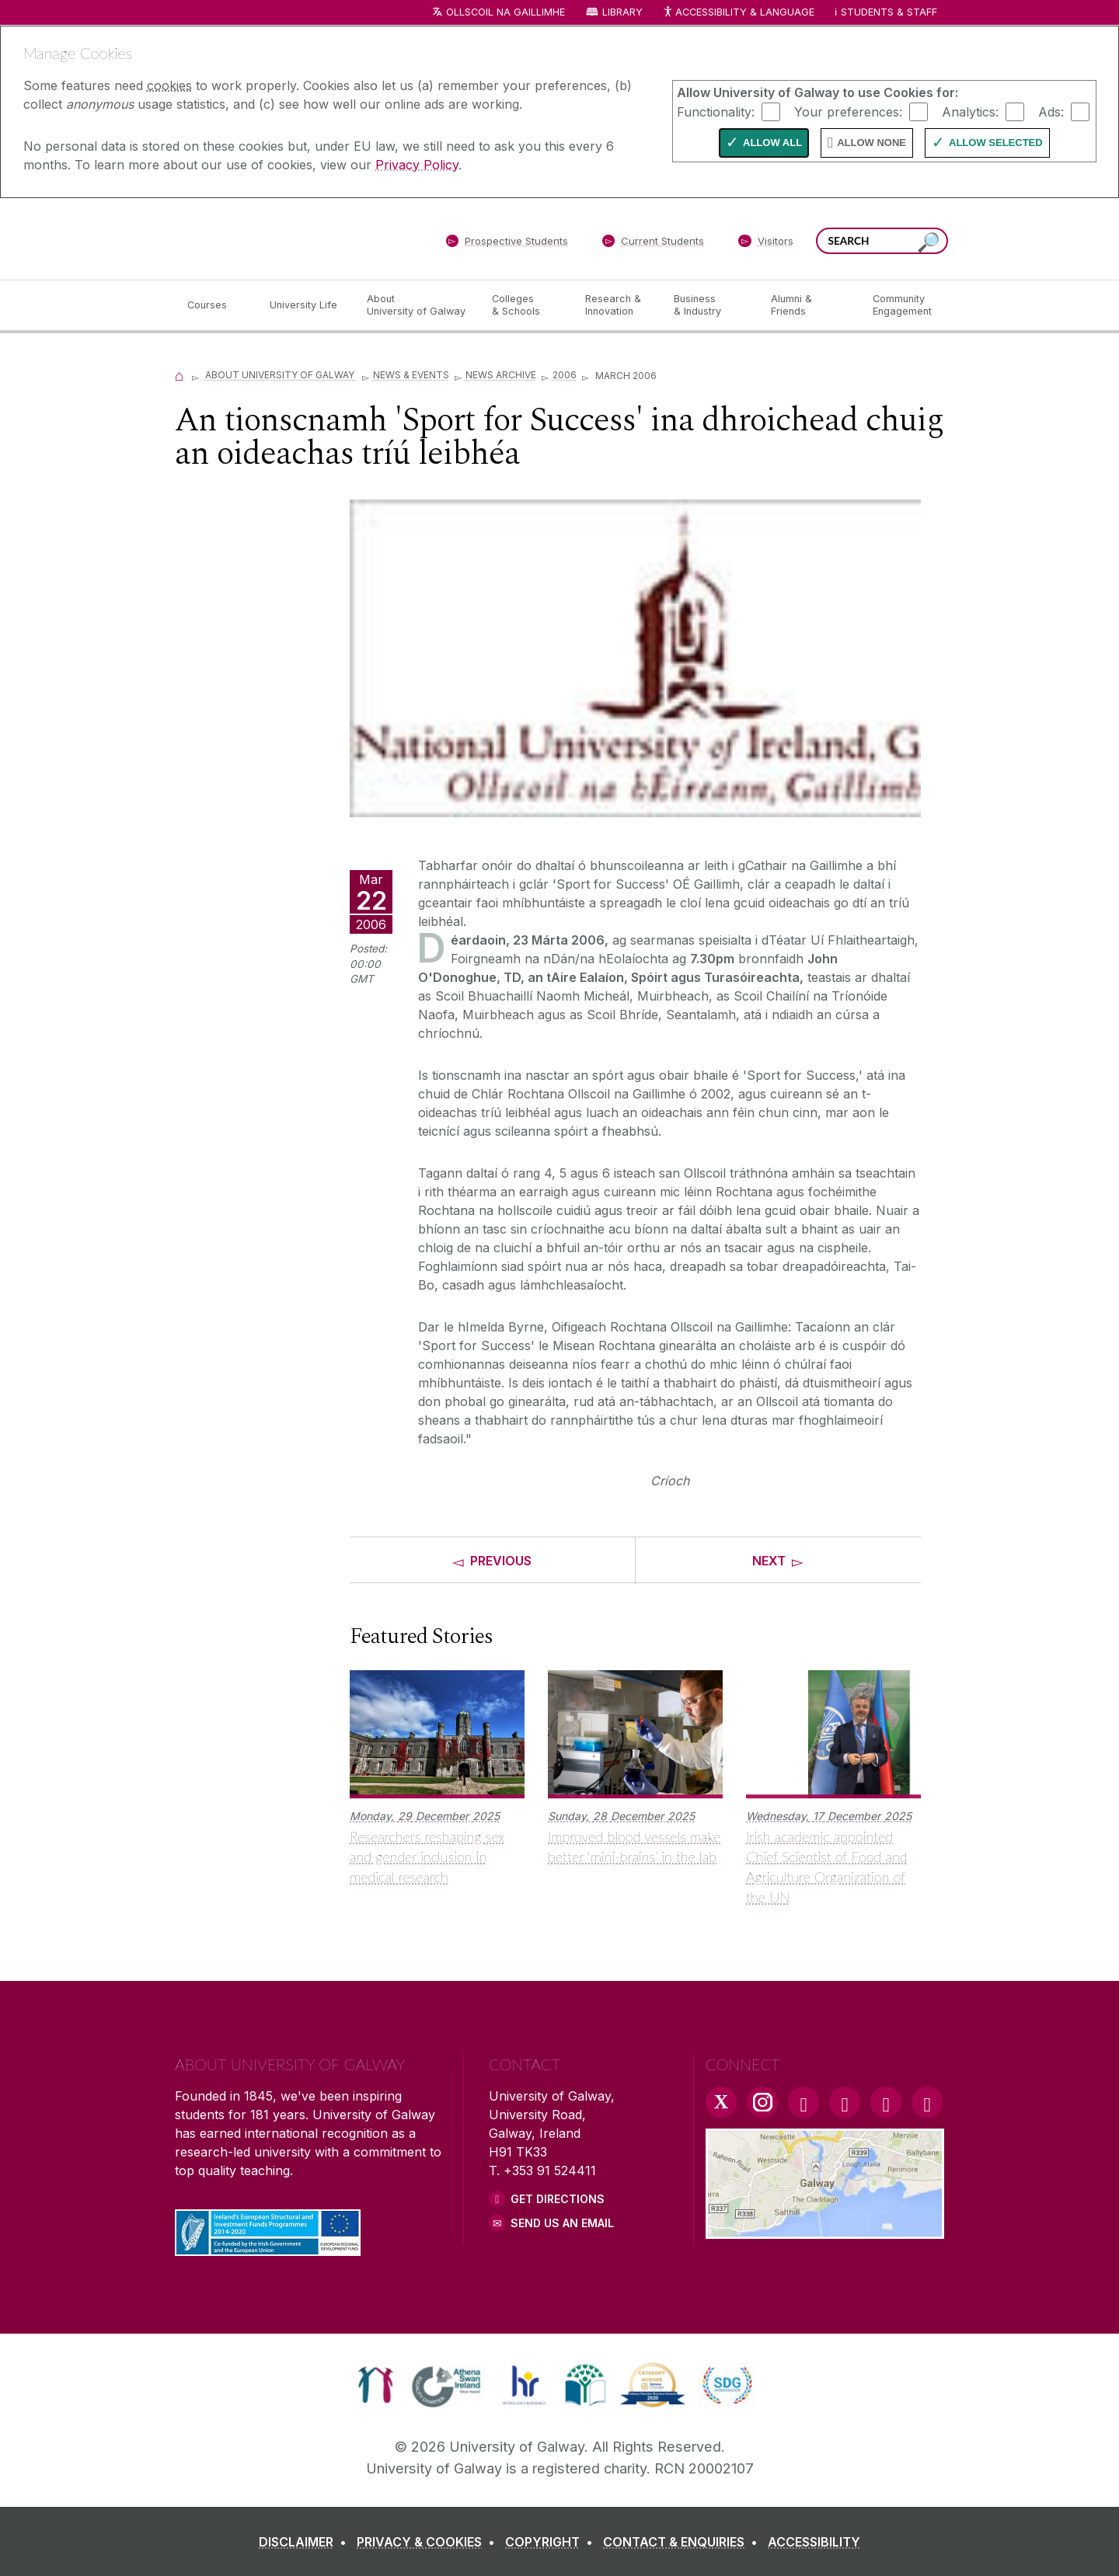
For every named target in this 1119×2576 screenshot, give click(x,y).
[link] (375, 2385)
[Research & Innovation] (617, 305)
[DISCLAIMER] (306, 2541)
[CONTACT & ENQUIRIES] (683, 2541)
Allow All (772, 142)
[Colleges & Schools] (526, 305)
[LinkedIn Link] (885, 2102)
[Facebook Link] (803, 2102)
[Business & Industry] (709, 305)
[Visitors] (765, 244)
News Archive (500, 375)
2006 (565, 375)
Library (622, 12)
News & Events (411, 375)
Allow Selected (996, 142)
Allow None (871, 142)
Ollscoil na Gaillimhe (505, 12)
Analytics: (970, 111)
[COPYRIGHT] (552, 2541)
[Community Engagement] (902, 305)
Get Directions (558, 2198)
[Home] (179, 375)
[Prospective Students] (507, 244)
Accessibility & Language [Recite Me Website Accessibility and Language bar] (738, 12)
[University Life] (305, 305)
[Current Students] (653, 244)
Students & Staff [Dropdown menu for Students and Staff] (889, 12)
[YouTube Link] (844, 2102)
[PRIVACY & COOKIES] (429, 2541)
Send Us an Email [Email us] (562, 2223)
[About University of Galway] (416, 305)
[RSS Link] (927, 2102)
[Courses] (216, 305)
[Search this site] (928, 242)
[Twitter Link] (721, 2102)
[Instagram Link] (762, 2102)
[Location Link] (825, 2229)
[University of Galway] (287, 238)
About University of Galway (281, 375)
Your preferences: (848, 111)
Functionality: (716, 111)
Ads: (1051, 111)
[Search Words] (882, 241)
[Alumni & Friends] (809, 305)
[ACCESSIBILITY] (814, 2541)
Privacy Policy (416, 164)
